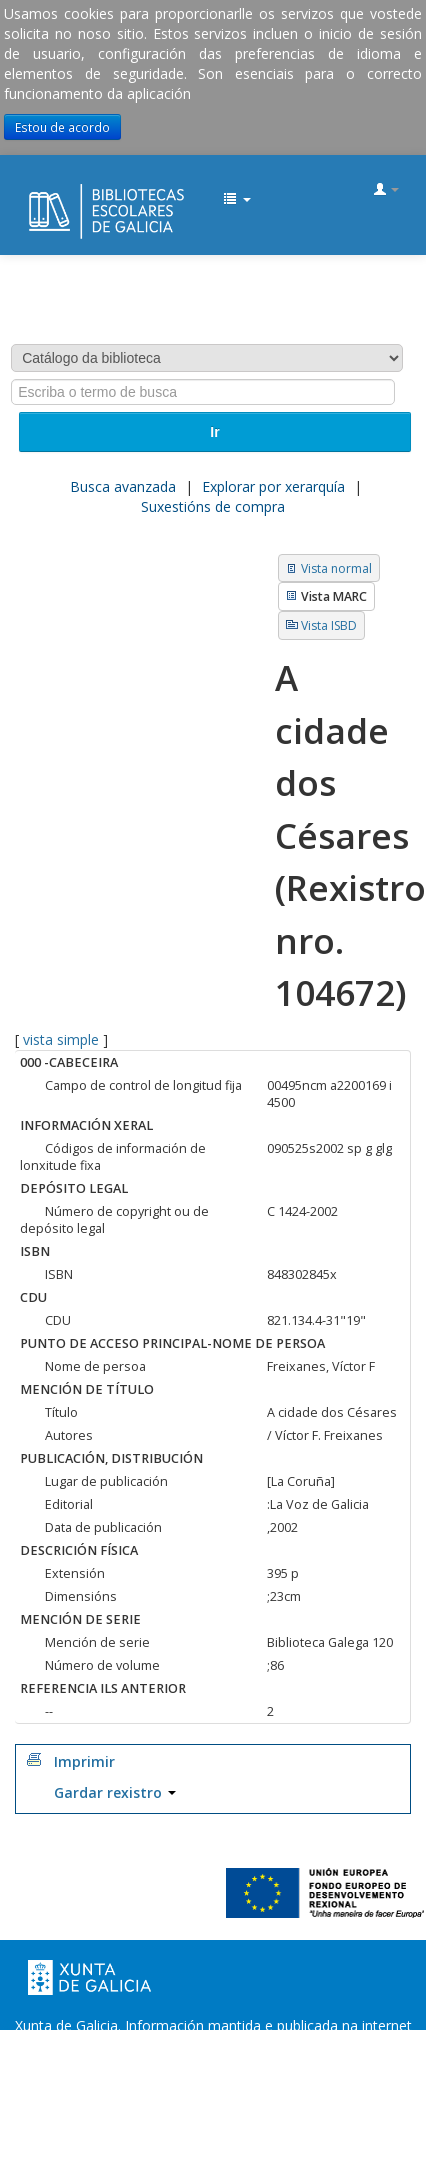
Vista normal (336, 568)
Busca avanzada (123, 486)
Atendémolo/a (213, 2085)
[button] (237, 200)
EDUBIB (36, 191)
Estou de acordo (62, 127)
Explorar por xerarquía (273, 486)
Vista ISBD (329, 625)
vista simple (61, 1039)
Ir (214, 432)
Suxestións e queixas (326, 2065)
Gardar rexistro (115, 1792)
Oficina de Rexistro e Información (133, 2065)
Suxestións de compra (213, 506)
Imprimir (84, 1761)
